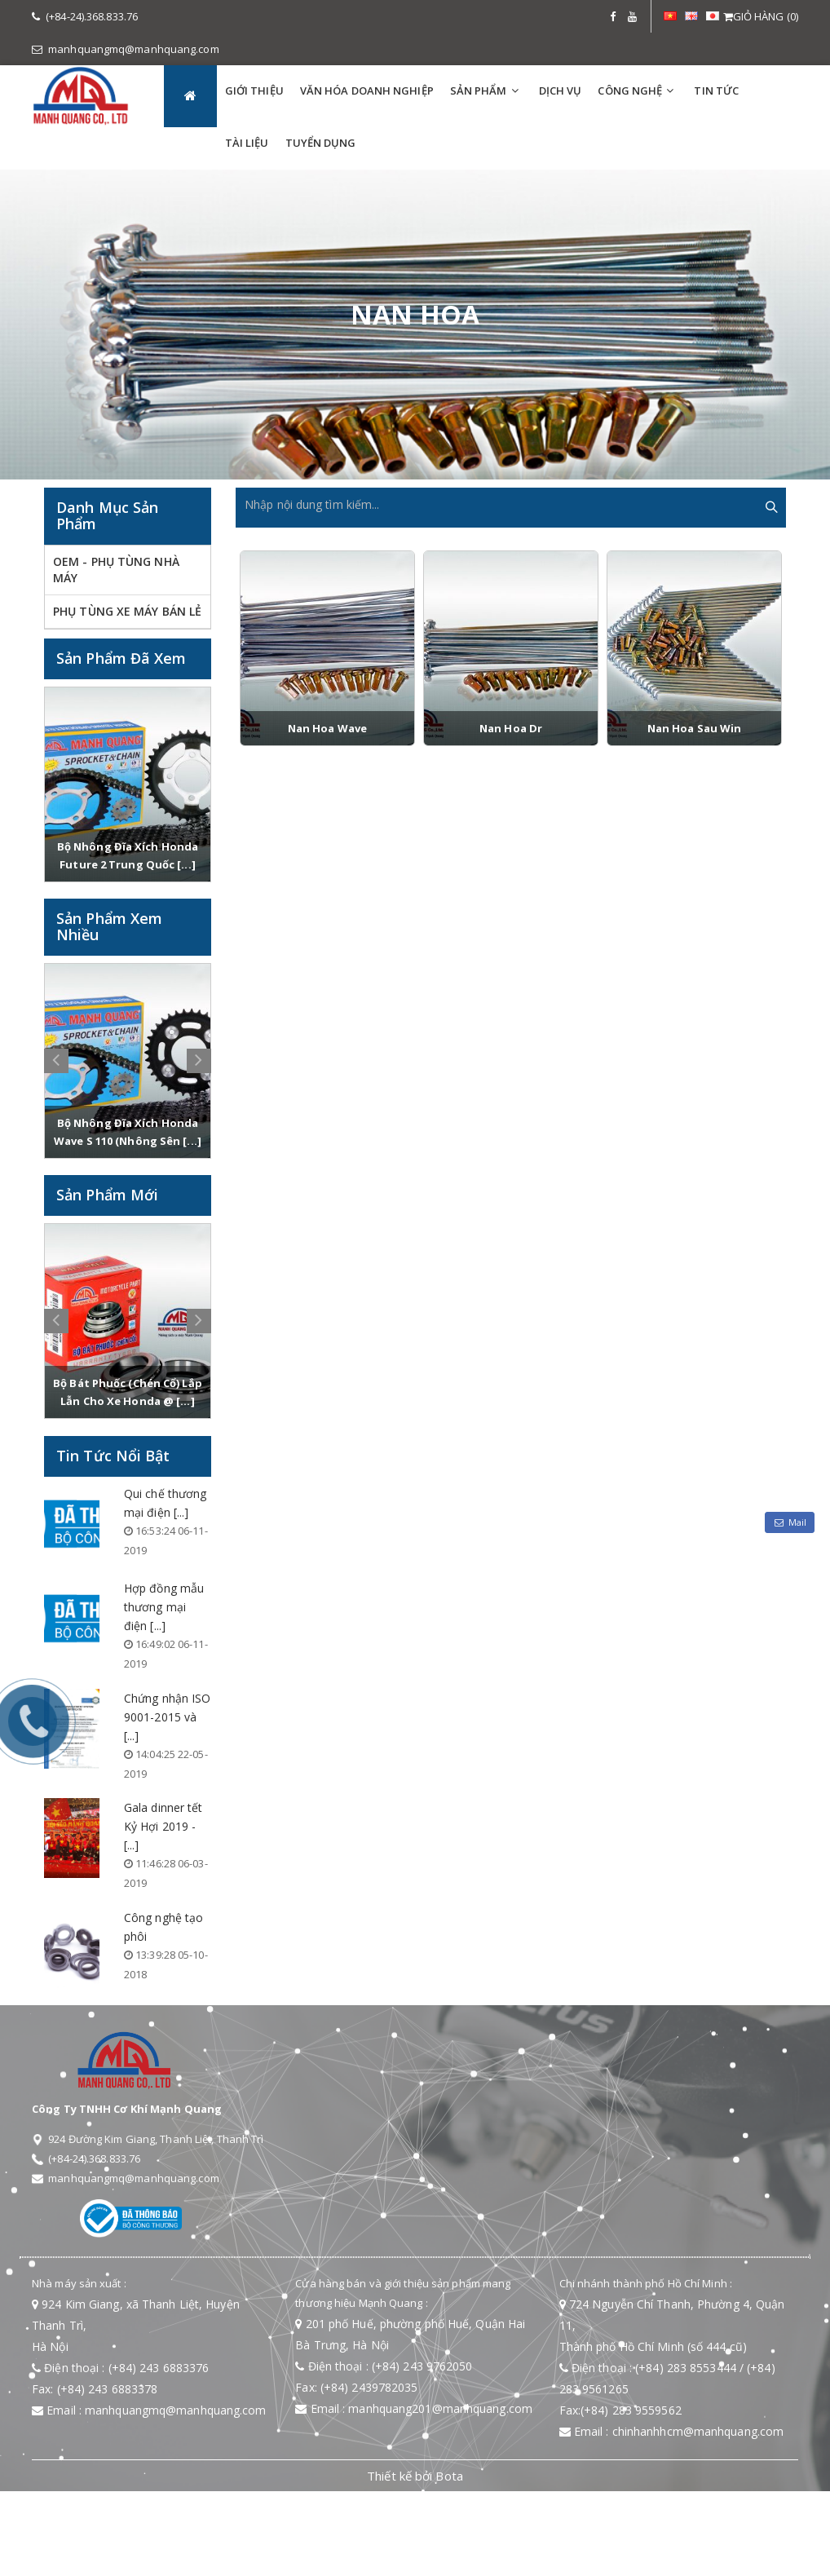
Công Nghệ (630, 90)
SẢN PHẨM (478, 90)
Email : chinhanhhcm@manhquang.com (671, 2431)
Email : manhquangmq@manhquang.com (149, 2410)
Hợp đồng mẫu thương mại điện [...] (164, 1606)
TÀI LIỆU (247, 142)
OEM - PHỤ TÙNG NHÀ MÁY (116, 569)
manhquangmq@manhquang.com (125, 49)
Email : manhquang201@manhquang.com (413, 2408)
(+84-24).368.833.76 (85, 16)
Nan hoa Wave (327, 728)
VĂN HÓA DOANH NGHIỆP (367, 90)
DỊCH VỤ (560, 90)
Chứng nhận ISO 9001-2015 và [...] (167, 1716)
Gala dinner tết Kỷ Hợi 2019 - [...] (163, 1826)
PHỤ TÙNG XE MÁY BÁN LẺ (127, 611)
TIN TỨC (716, 90)
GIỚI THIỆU (254, 90)
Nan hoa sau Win (694, 728)
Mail (790, 1522)
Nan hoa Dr (510, 728)
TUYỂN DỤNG (320, 142)
